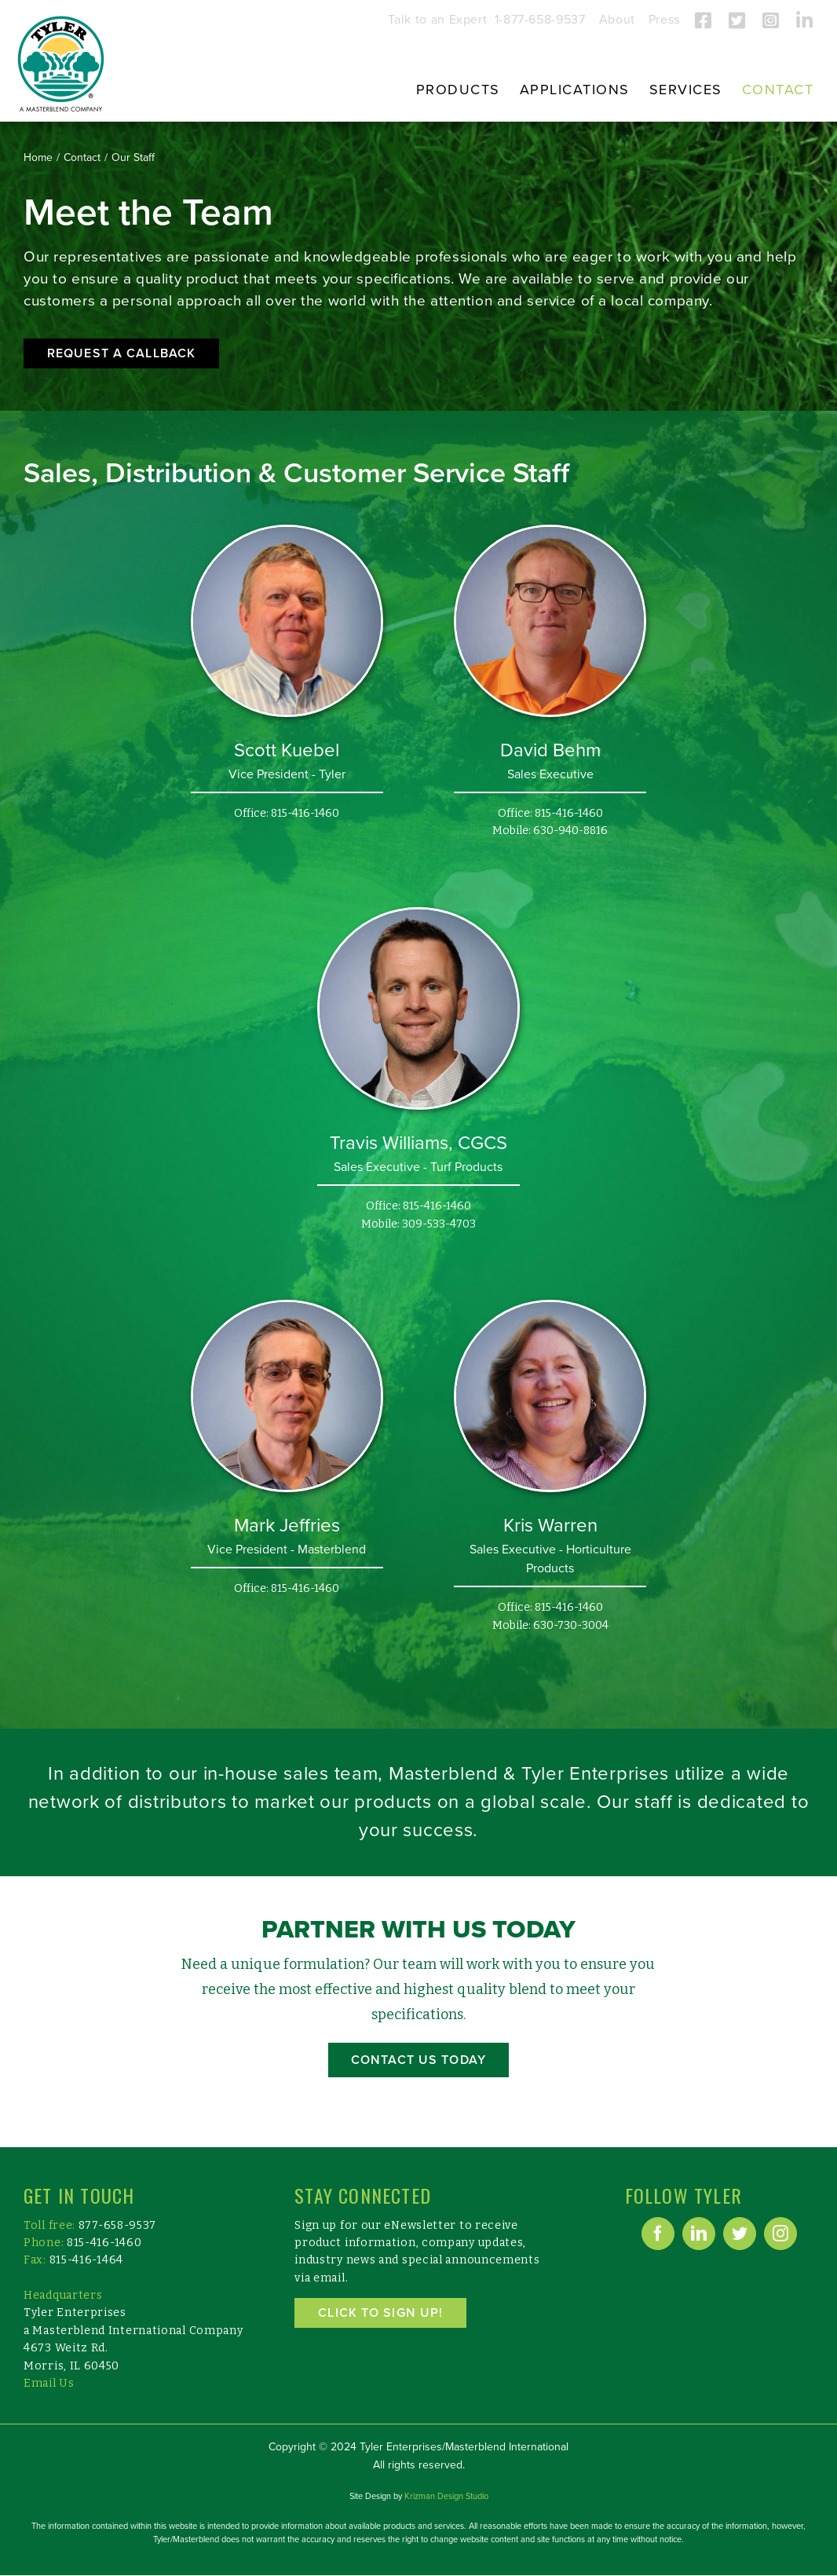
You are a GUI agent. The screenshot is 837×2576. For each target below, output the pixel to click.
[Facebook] (657, 2233)
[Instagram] (780, 2233)
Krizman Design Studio (446, 2496)
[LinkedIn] (698, 2233)
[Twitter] (739, 2233)
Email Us (49, 2383)
